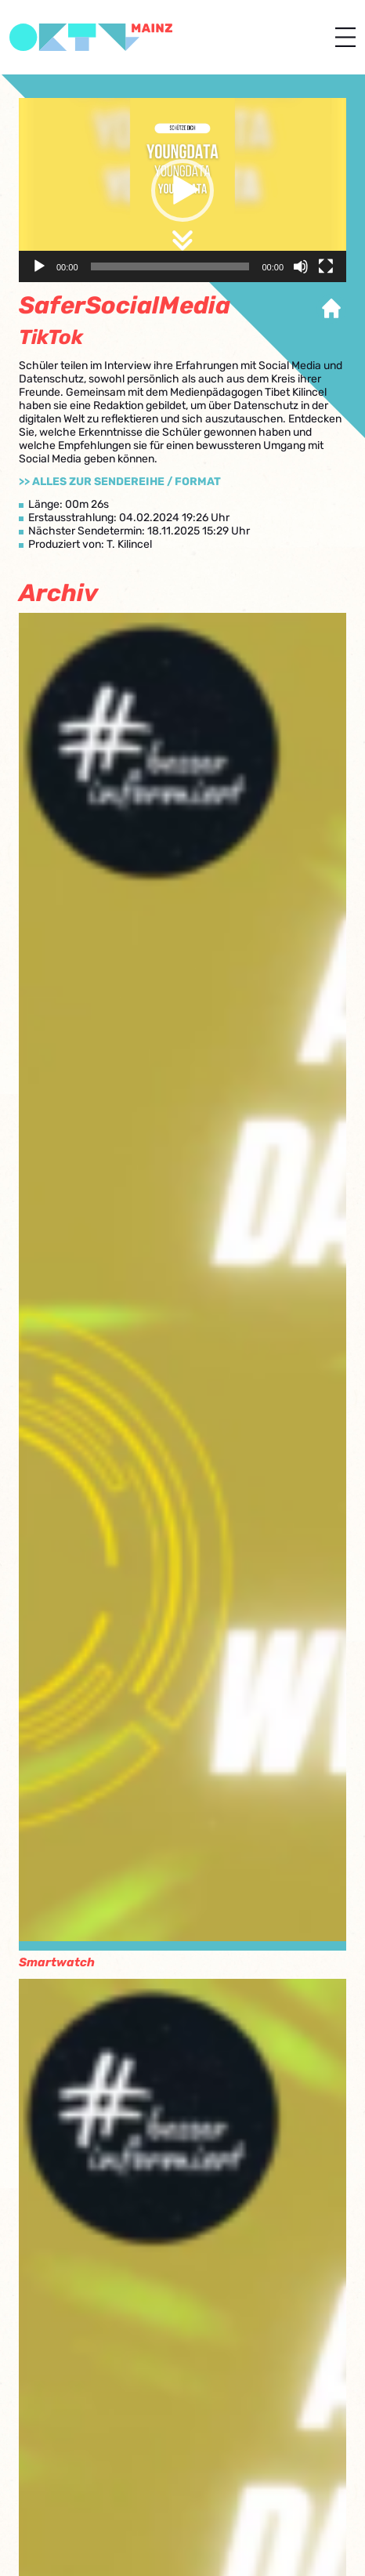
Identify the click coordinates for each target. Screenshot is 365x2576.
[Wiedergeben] (39, 266)
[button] (182, 190)
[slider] (170, 266)
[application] (182, 190)
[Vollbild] (326, 266)
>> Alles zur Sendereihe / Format (120, 481)
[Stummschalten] (301, 266)
